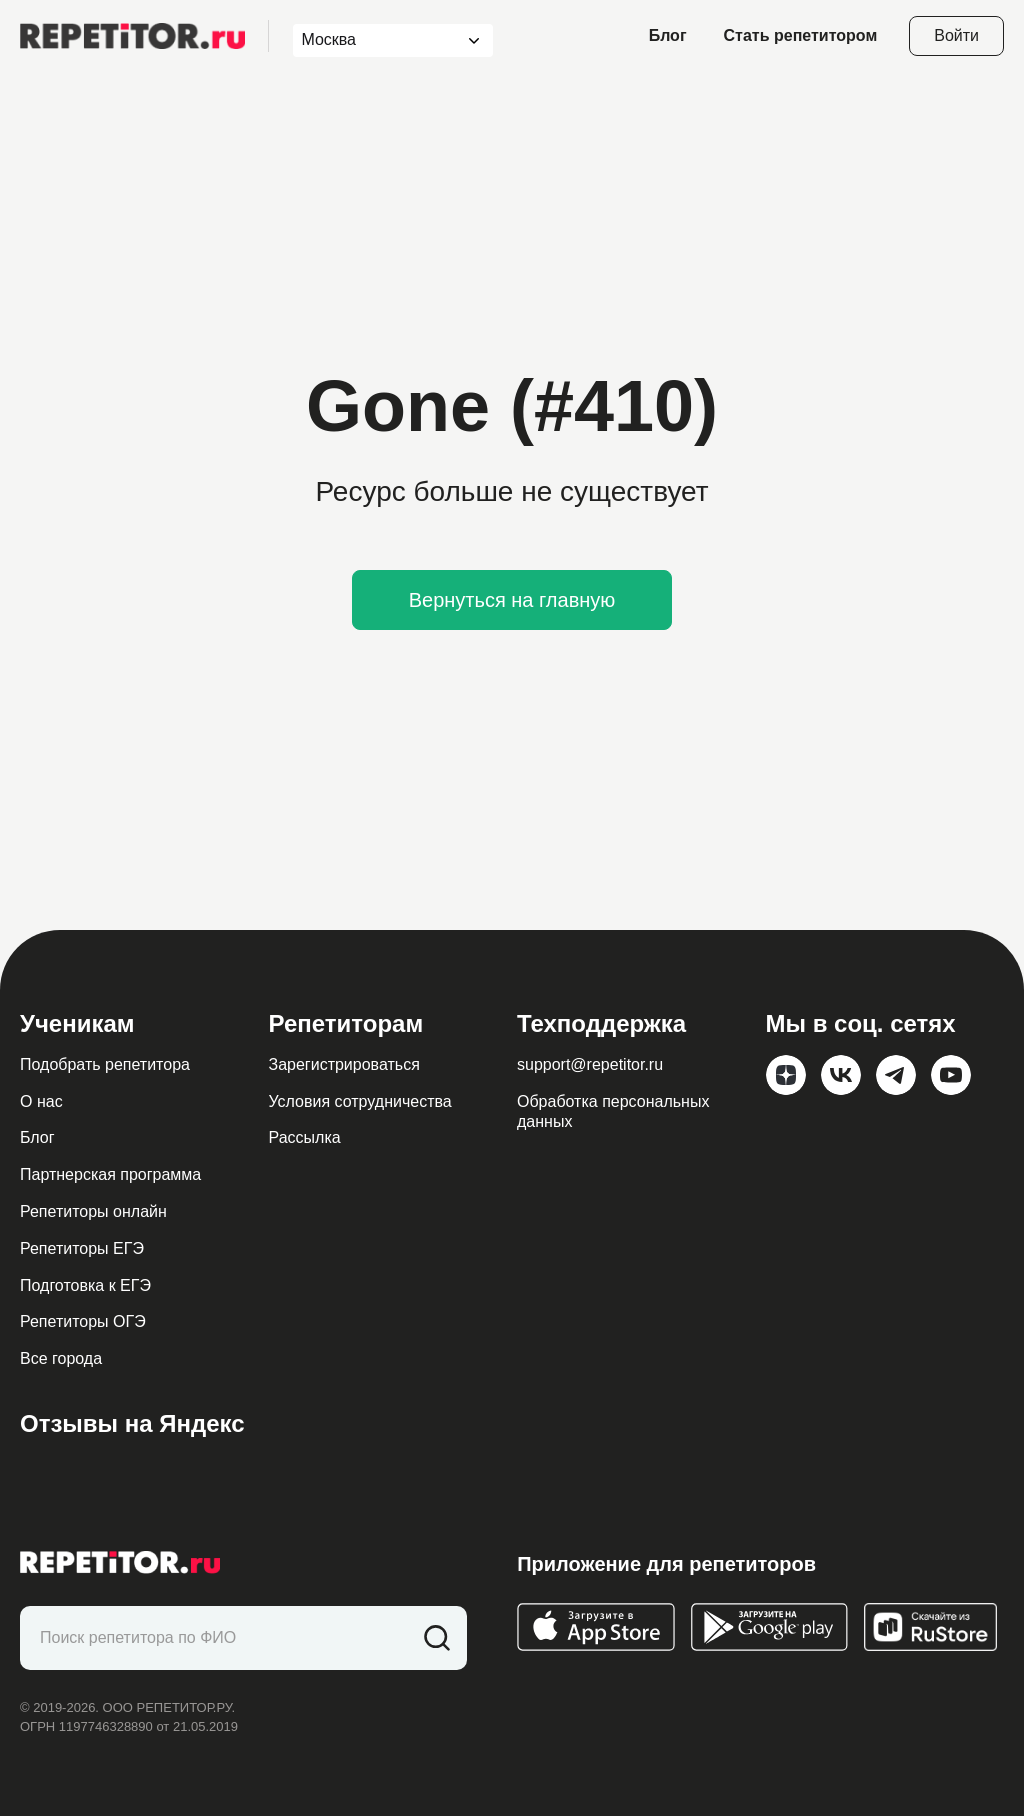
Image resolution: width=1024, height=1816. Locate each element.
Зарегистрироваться (344, 1064)
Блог (668, 35)
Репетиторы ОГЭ (83, 1321)
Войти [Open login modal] (956, 35)
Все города (61, 1358)
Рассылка (305, 1137)
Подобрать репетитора (105, 1064)
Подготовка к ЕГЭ (85, 1285)
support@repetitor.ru (590, 1064)
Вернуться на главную (512, 600)
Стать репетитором (801, 35)
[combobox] (374, 40)
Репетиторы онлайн (93, 1211)
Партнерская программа (110, 1174)
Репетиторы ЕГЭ (82, 1248)
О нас (41, 1101)
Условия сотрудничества (360, 1101)
